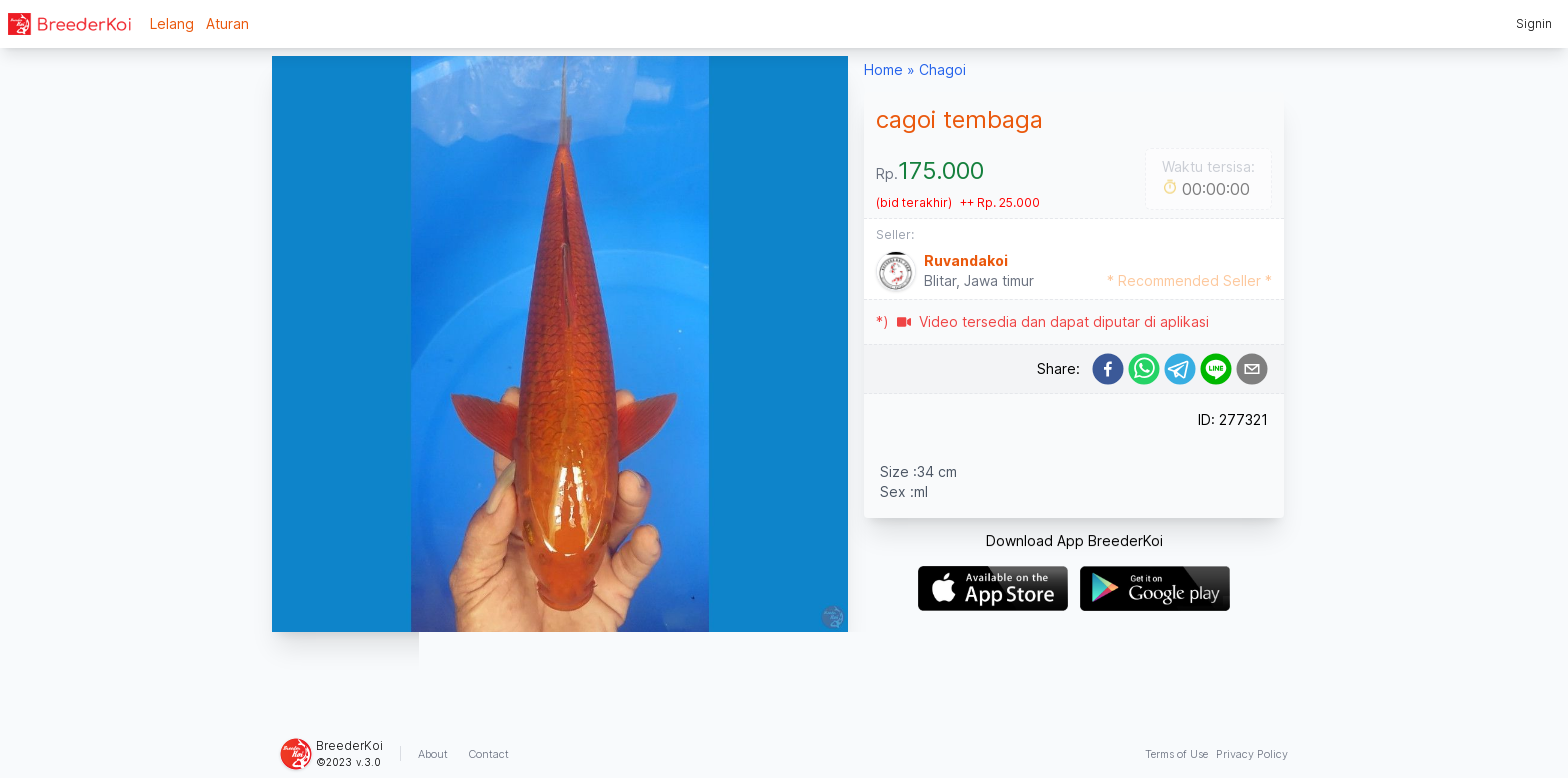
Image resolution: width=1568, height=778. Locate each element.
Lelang (172, 23)
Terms (1176, 754)
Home (883, 69)
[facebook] (1108, 369)
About (433, 754)
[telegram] (1180, 369)
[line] (1216, 369)
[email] (1252, 369)
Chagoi (942, 69)
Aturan (227, 23)
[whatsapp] (1144, 369)
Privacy (1252, 754)
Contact (488, 754)
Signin (1534, 23)
